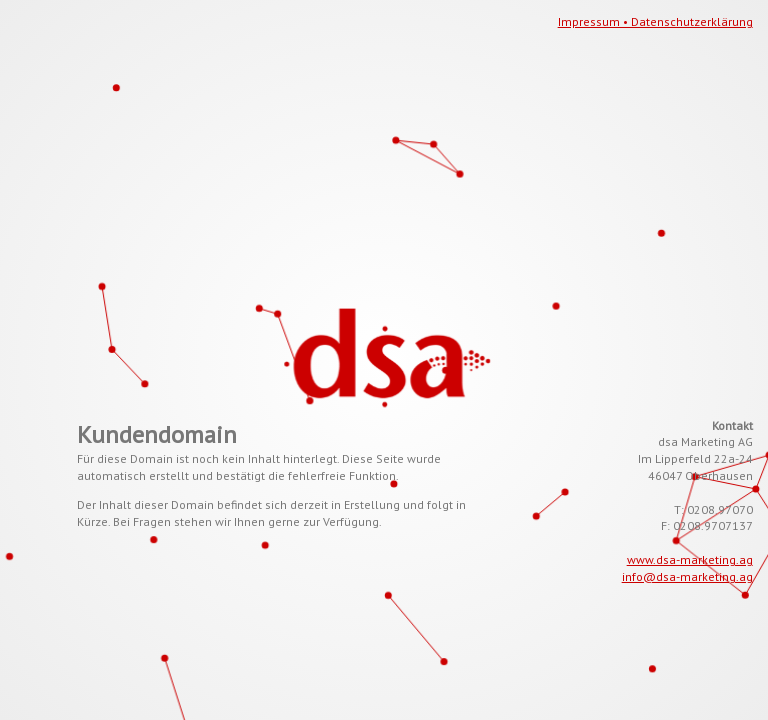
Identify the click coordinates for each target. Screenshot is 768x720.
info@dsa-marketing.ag (687, 576)
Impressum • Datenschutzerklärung (655, 21)
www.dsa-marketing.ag (690, 559)
